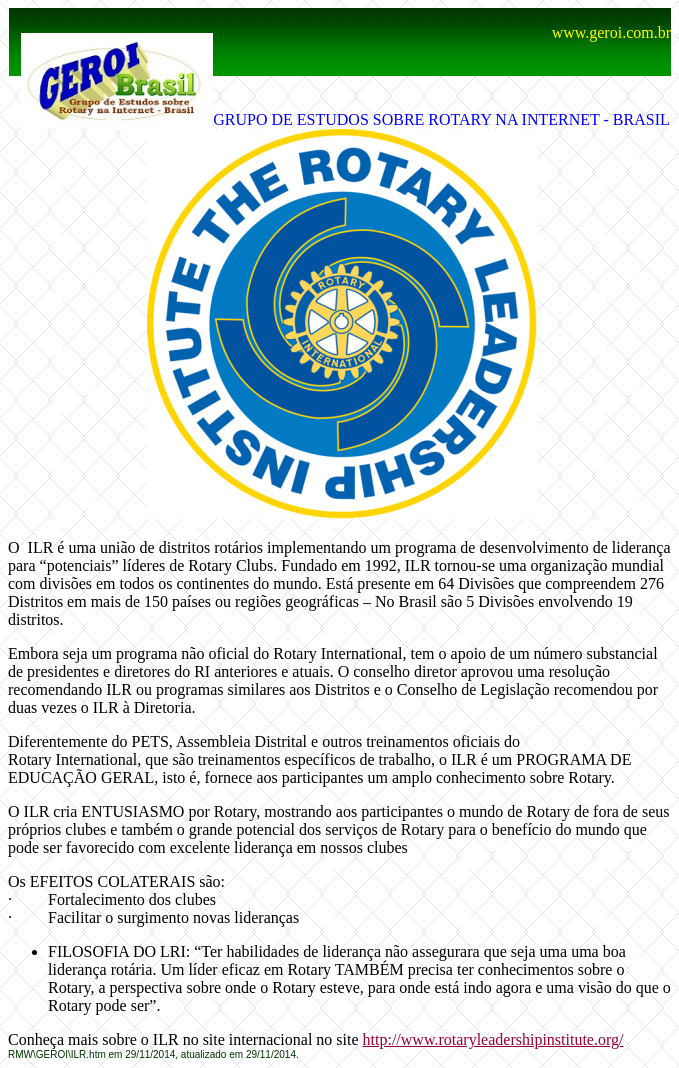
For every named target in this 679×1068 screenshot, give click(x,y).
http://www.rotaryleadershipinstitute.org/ (493, 1039)
